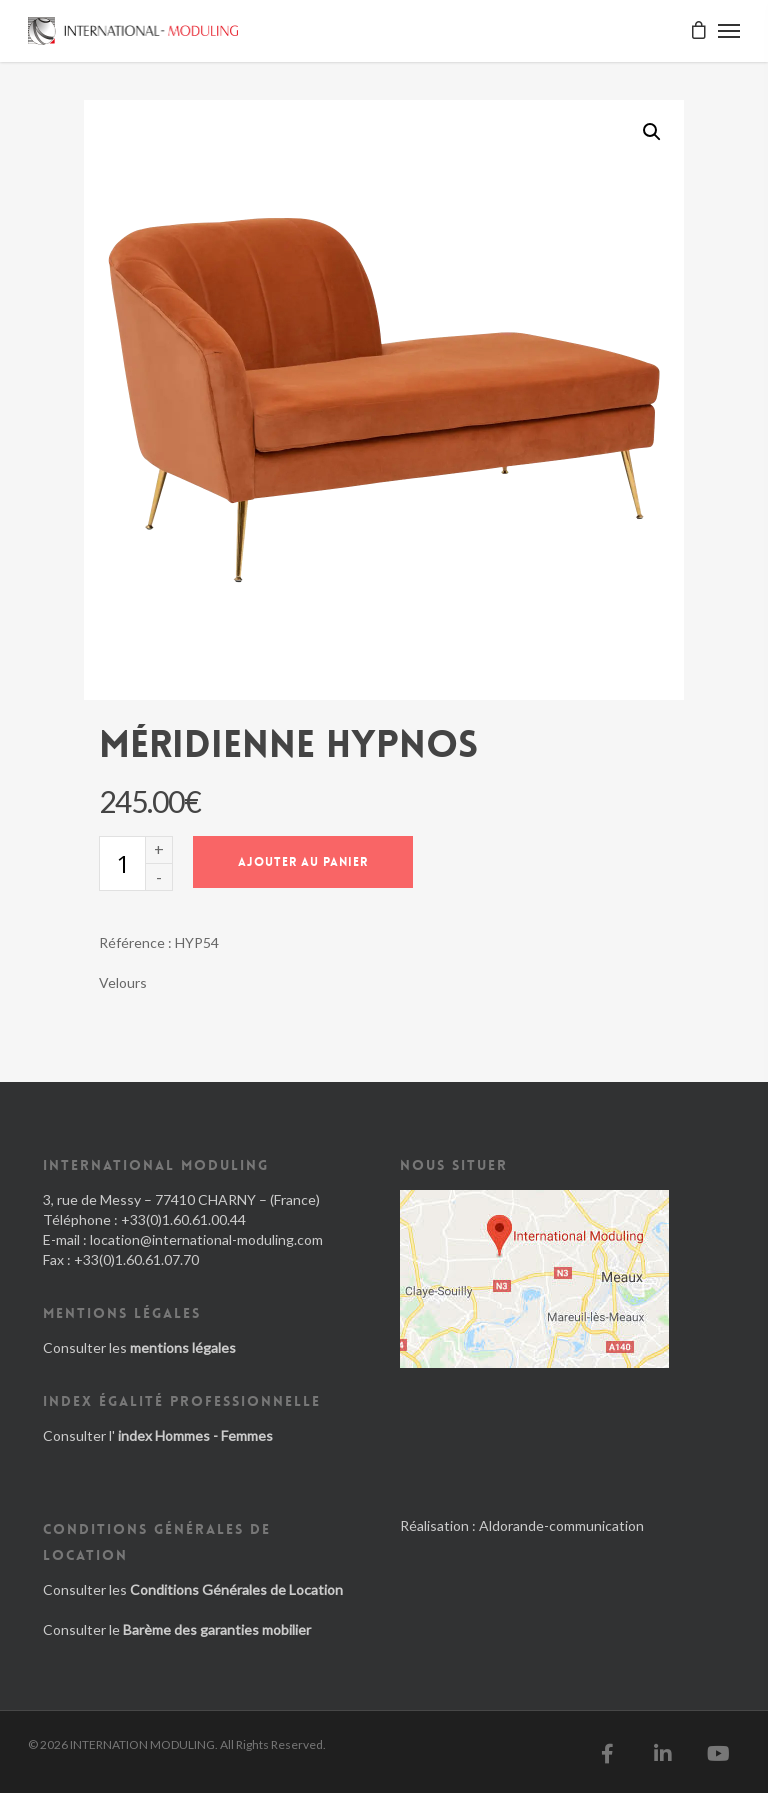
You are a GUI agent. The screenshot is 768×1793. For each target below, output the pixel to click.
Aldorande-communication (561, 1525)
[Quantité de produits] (122, 863)
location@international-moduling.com (206, 1239)
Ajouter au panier (303, 862)
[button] (652, 132)
